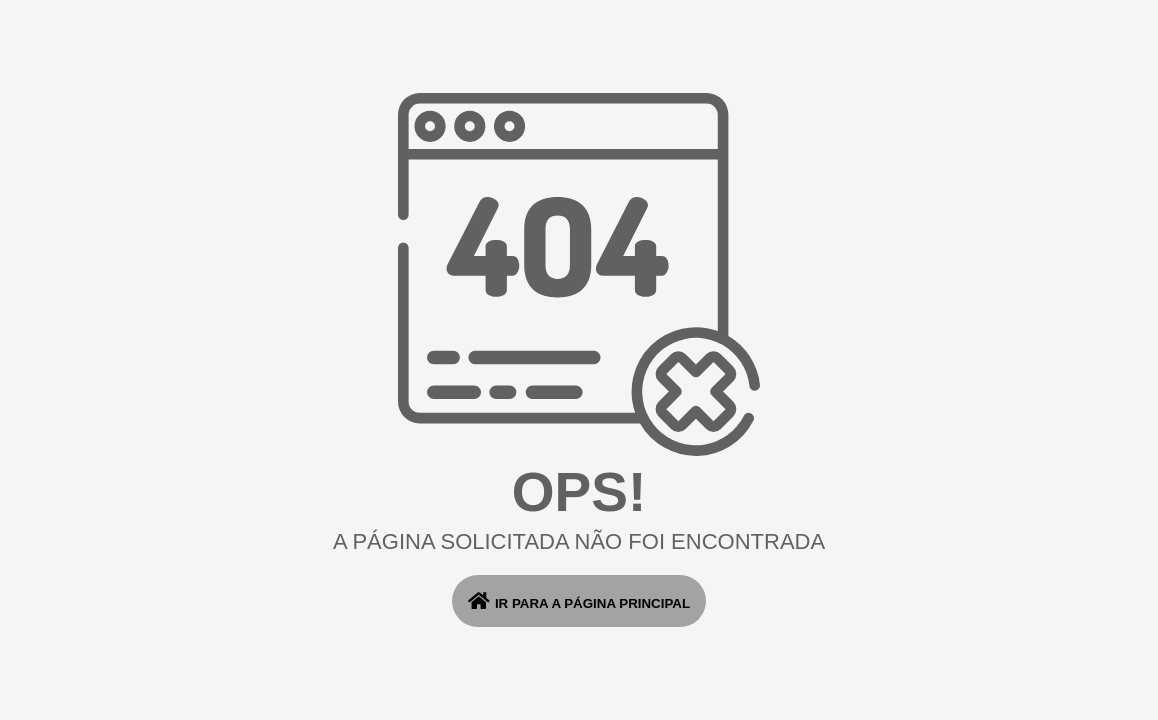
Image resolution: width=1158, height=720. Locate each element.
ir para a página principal (579, 601)
